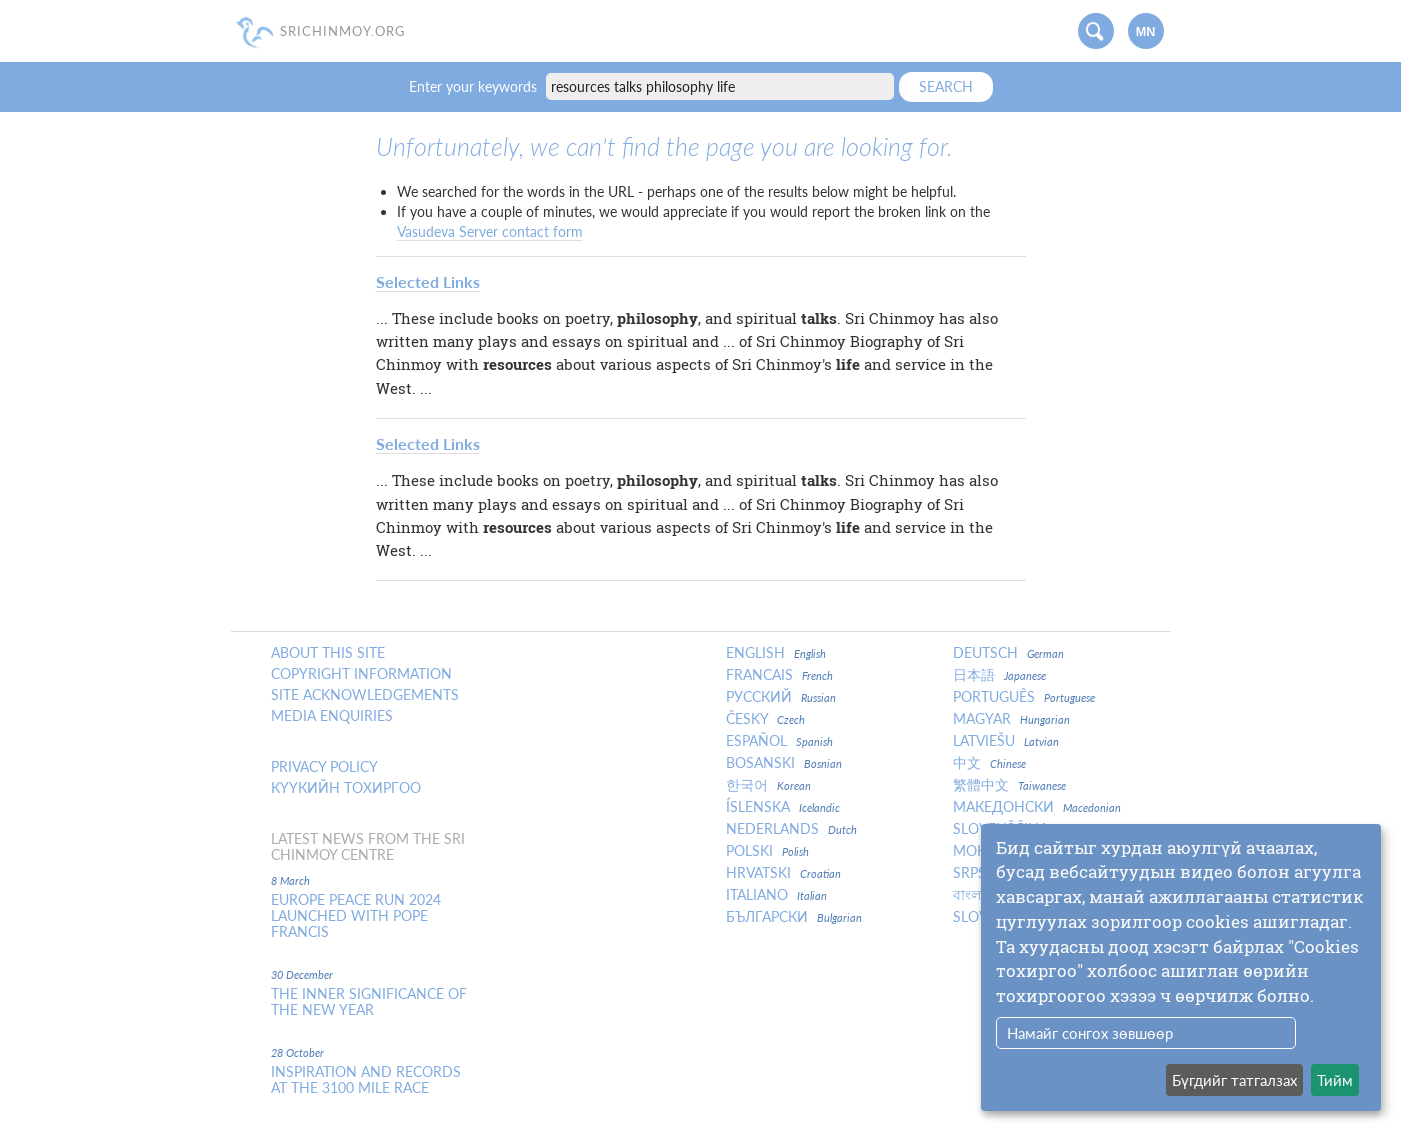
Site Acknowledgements (365, 695)
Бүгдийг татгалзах (1234, 1080)
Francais (779, 675)
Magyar (1011, 719)
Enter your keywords (475, 86)
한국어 (768, 785)
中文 (989, 763)
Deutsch (1008, 653)
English (776, 653)
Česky (765, 719)
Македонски (1037, 807)
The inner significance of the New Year (369, 1002)
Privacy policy (324, 767)
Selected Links (428, 281)
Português (1024, 697)
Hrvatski (783, 873)
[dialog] (1181, 967)
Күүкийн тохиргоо (346, 788)
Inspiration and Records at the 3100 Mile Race (366, 1080)
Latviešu (1006, 741)
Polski (767, 851)
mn (1146, 32)
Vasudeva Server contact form (490, 231)
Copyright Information (361, 674)
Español (779, 741)
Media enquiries (332, 716)
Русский (781, 697)
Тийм (1335, 1080)
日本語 (999, 675)
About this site (328, 653)
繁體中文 (1009, 785)
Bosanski (784, 763)
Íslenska (783, 807)
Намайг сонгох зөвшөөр (1090, 1033)
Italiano (776, 895)
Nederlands (791, 829)
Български (794, 917)
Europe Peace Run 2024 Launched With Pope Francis (356, 916)
